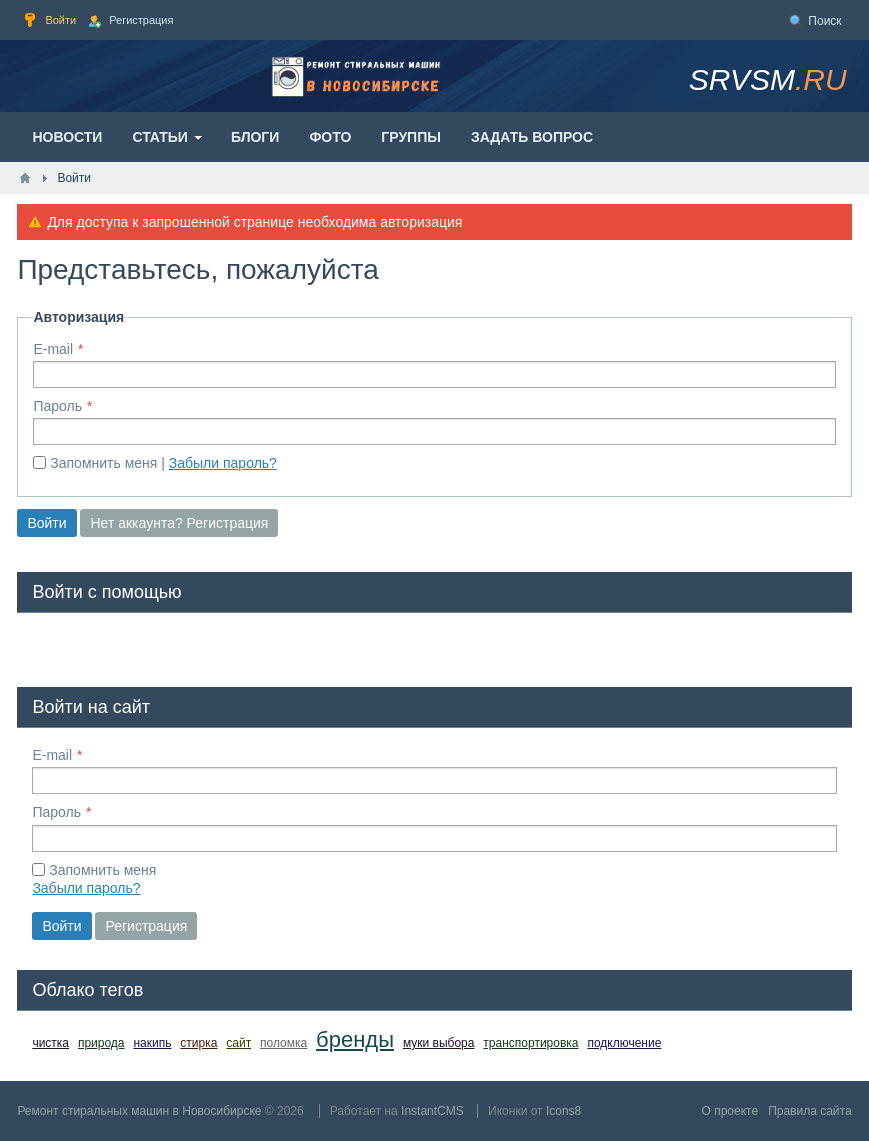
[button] (48, 646)
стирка (198, 1043)
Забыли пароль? (223, 463)
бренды (355, 1039)
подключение (624, 1043)
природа (101, 1043)
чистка (50, 1043)
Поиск (824, 21)
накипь (152, 1043)
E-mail (53, 349)
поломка (283, 1043)
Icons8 (563, 1111)
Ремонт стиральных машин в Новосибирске (139, 1111)
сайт (238, 1043)
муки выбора (439, 1043)
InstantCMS (432, 1111)
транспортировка (530, 1043)
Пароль (57, 406)
